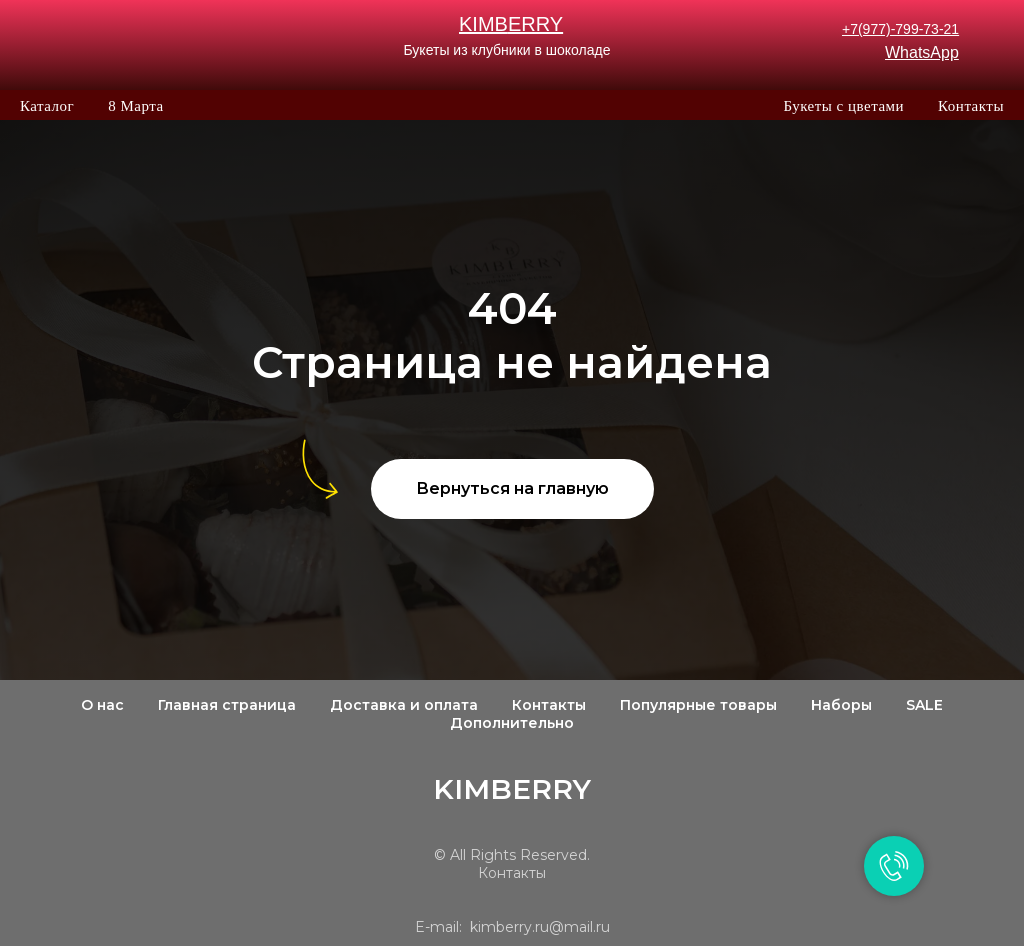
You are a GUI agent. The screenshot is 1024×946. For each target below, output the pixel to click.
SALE (924, 705)
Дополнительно (512, 723)
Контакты (971, 106)
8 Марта (135, 106)
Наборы (841, 705)
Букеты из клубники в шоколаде (506, 50)
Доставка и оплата (404, 705)
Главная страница (227, 705)
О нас (102, 705)
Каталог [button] (47, 106)
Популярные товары (698, 705)
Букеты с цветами (843, 106)
